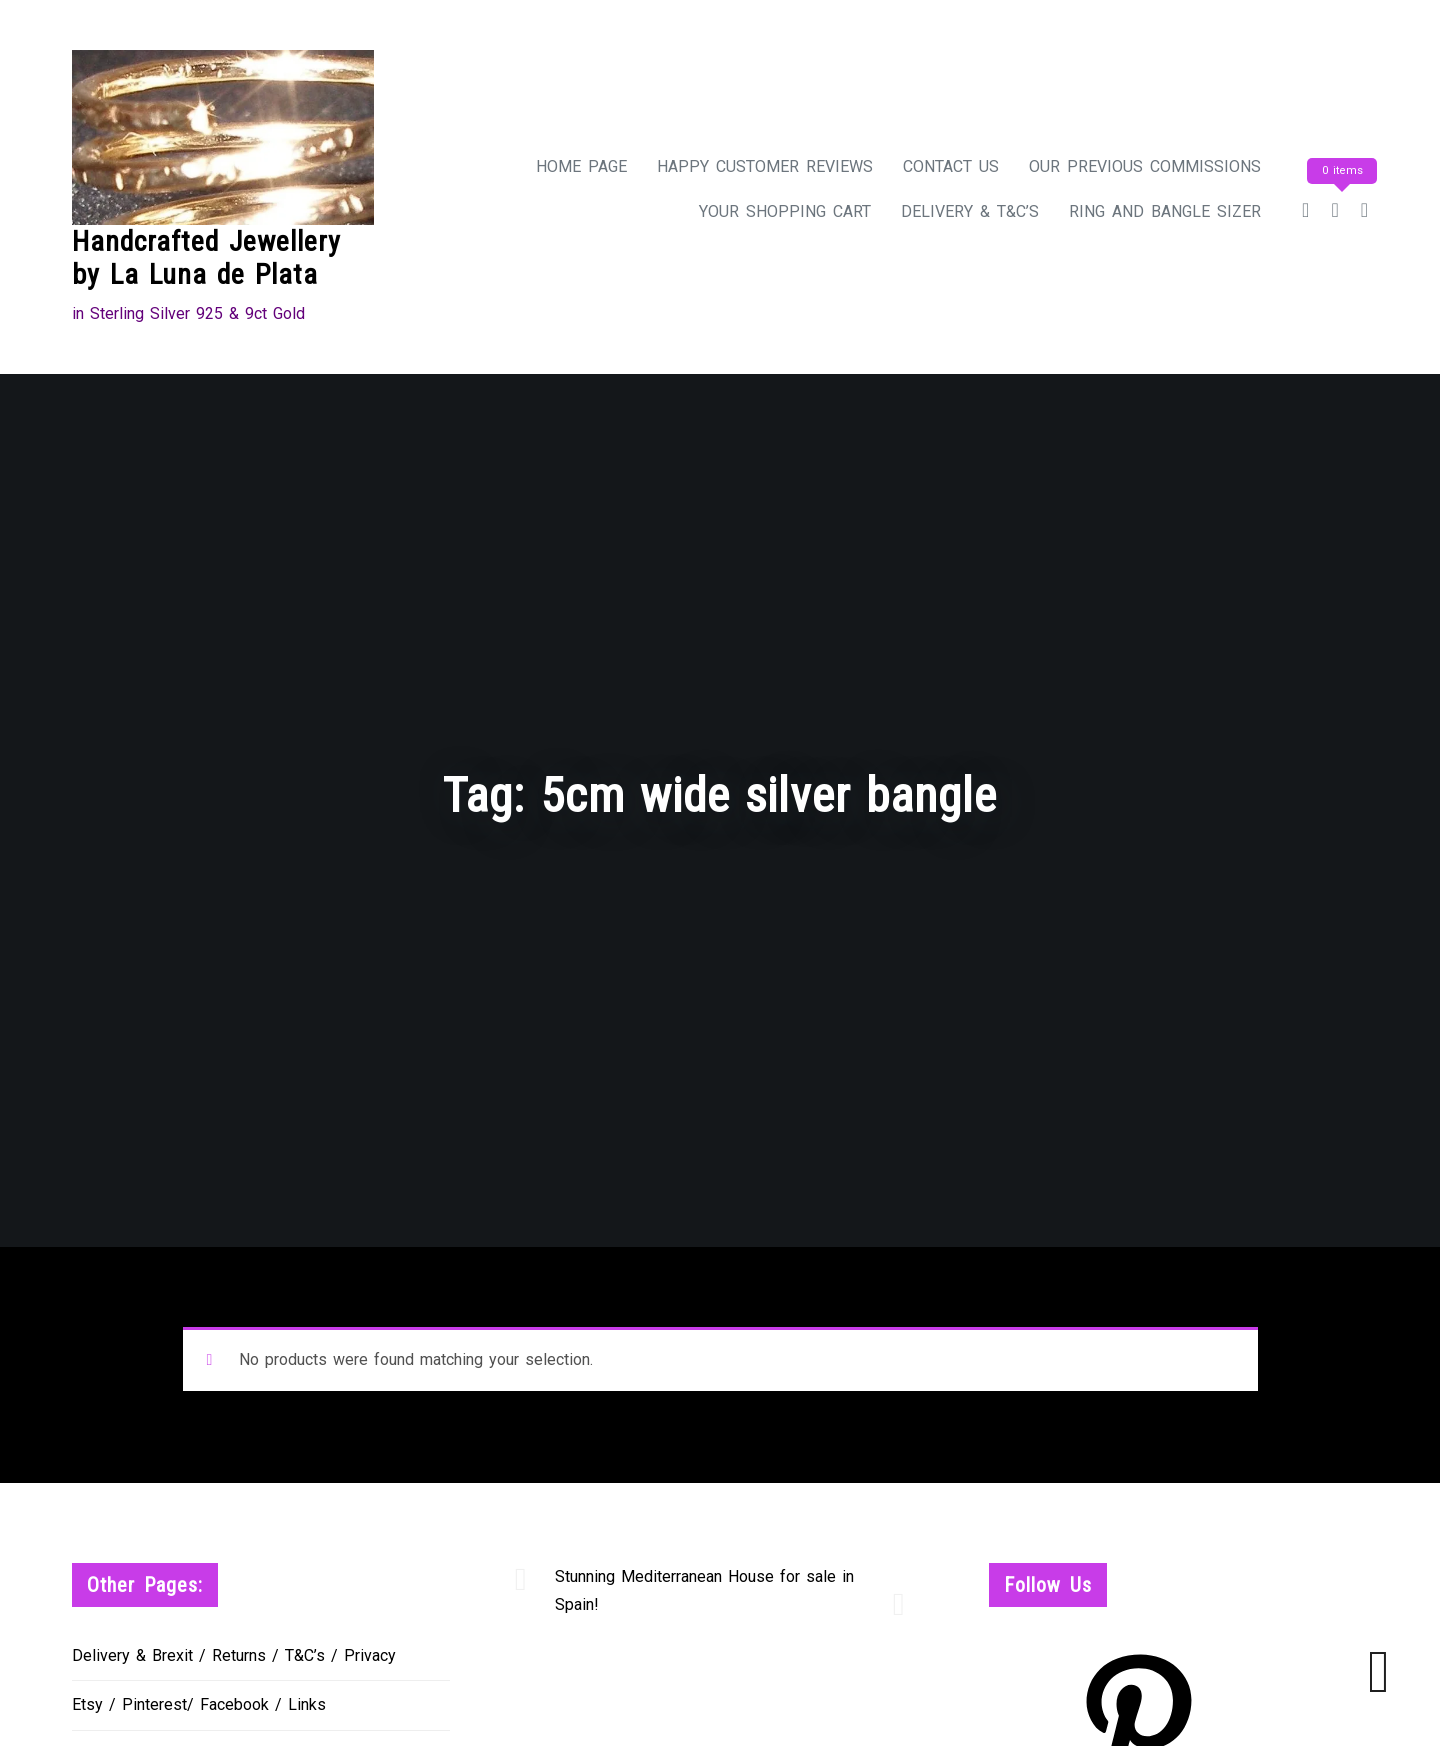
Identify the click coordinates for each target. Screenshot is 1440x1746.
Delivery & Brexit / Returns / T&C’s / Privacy (234, 1655)
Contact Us (951, 166)
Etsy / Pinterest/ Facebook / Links (199, 1704)
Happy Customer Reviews (765, 166)
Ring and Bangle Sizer (1165, 211)
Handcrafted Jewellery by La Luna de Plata (206, 258)
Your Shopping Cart (785, 211)
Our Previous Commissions (1145, 166)
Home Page (581, 166)
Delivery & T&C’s (970, 211)
